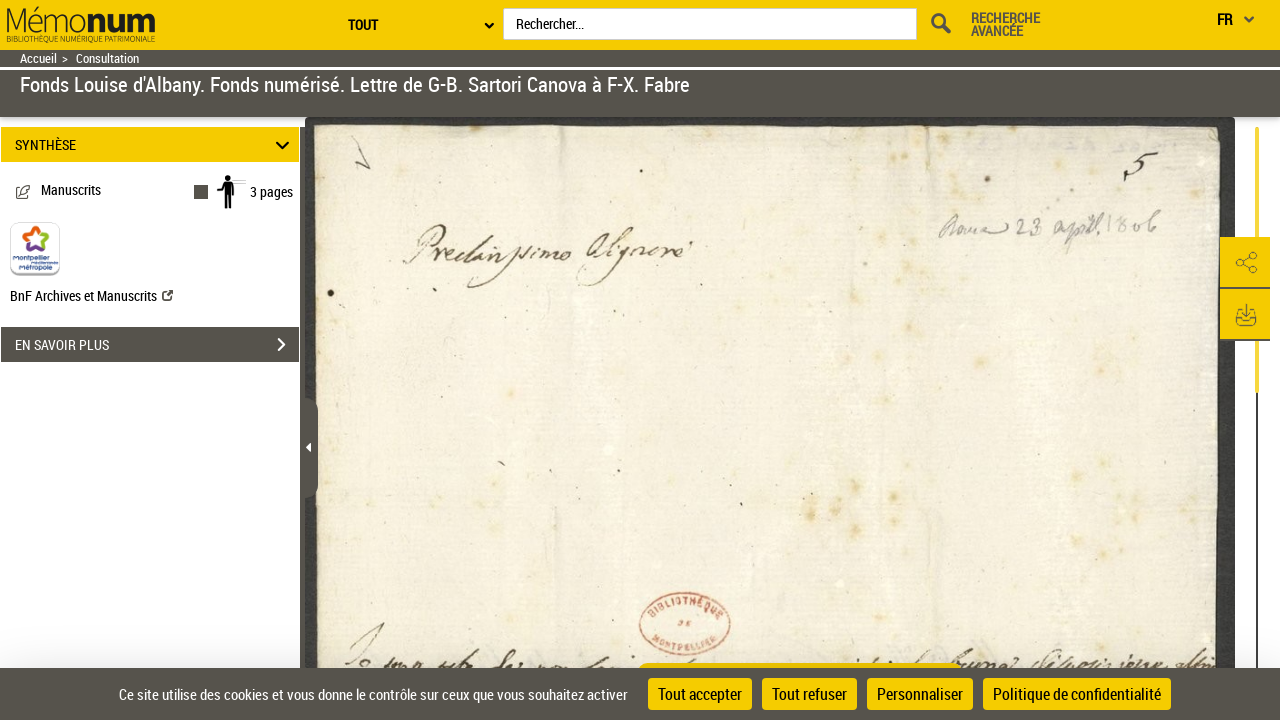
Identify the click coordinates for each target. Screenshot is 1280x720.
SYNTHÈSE (155, 144)
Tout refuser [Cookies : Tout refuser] (809, 694)
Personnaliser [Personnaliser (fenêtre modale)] (920, 694)
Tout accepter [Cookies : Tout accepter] (700, 694)
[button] (1245, 263)
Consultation (107, 58)
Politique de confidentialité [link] (1077, 694)
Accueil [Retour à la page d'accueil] (38, 58)
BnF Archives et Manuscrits (91, 295)
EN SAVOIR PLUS (157, 345)
